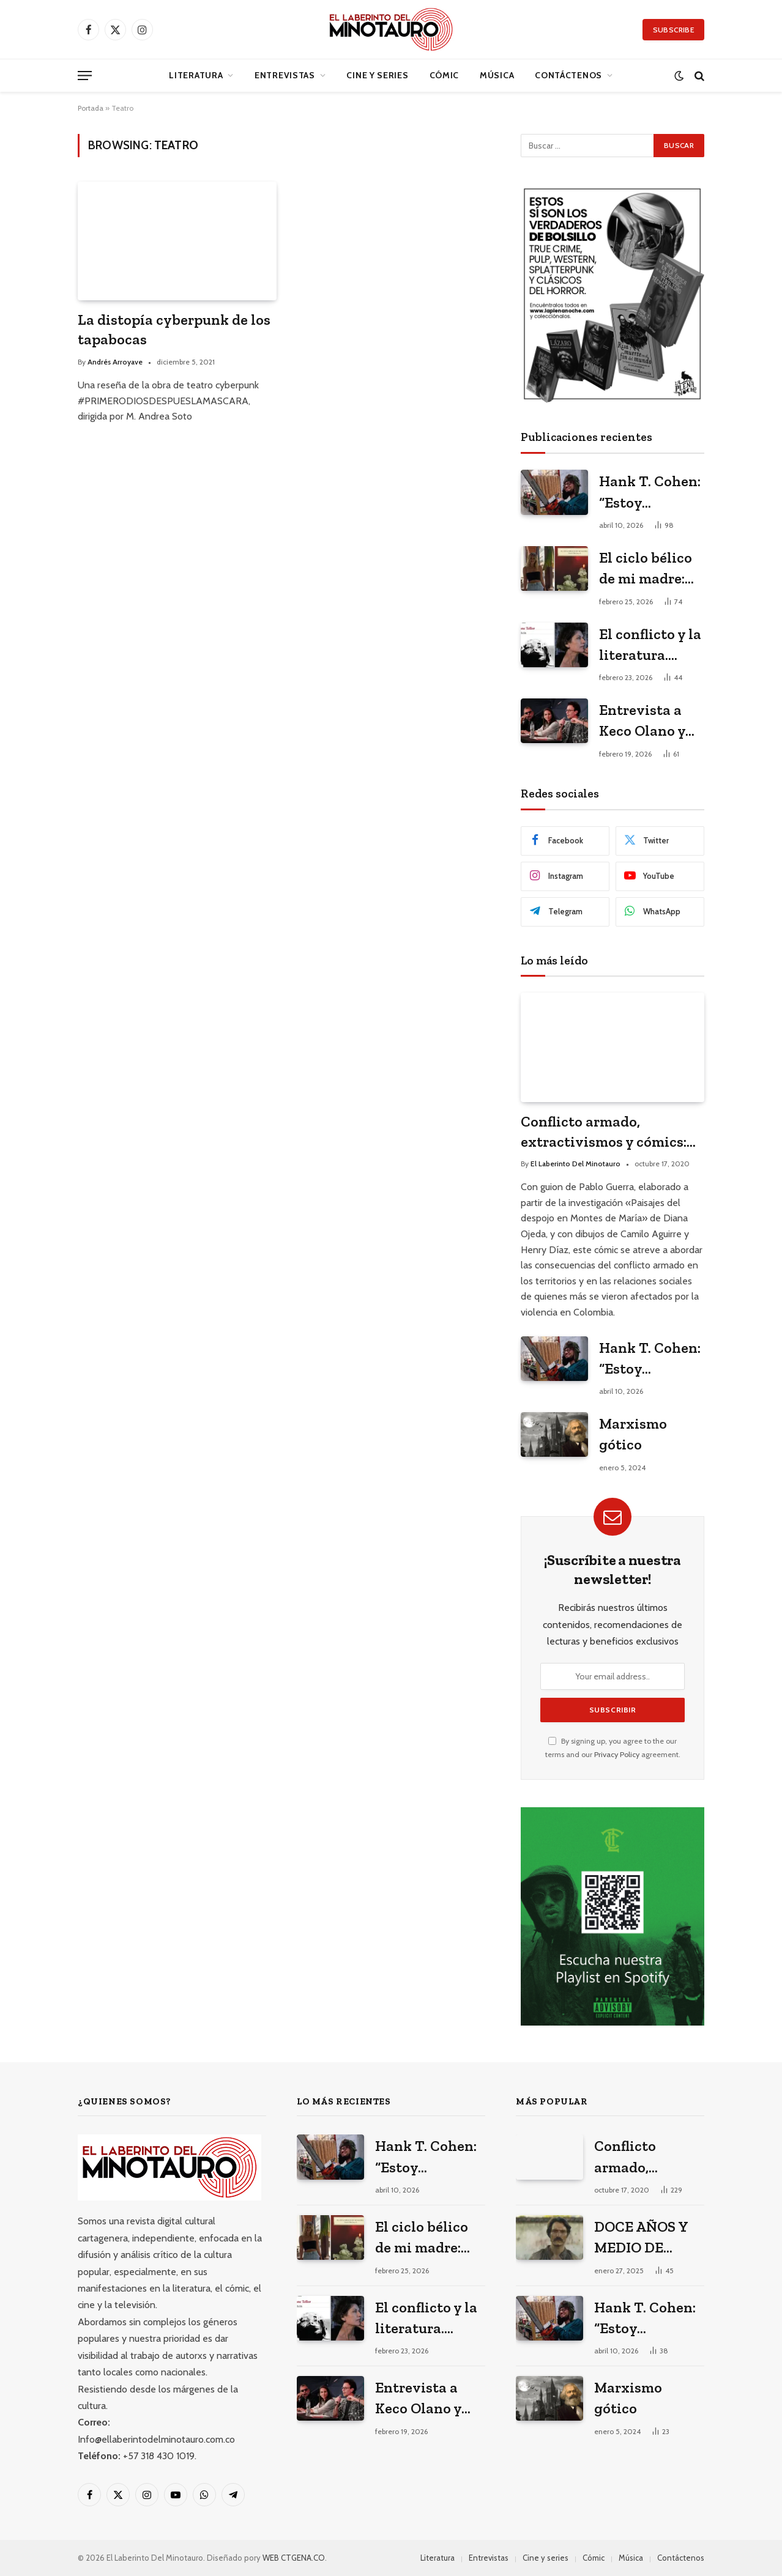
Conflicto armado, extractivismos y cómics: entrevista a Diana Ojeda (604, 1132)
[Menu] (85, 75)
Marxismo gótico (633, 1434)
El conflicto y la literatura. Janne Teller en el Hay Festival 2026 (650, 645)
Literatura (196, 75)
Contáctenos (568, 75)
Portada (90, 108)
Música (497, 75)
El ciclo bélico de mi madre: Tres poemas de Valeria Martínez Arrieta (650, 569)
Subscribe (673, 29)
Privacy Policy (616, 1754)
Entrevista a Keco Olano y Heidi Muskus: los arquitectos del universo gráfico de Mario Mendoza (650, 721)
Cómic (445, 75)
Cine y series (377, 75)
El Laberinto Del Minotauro (575, 1163)
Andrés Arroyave (115, 361)
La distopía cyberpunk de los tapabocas (174, 330)
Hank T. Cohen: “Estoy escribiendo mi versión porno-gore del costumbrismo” (650, 492)
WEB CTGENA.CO (294, 2558)
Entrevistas (285, 75)
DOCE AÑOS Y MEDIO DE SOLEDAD (641, 2238)
